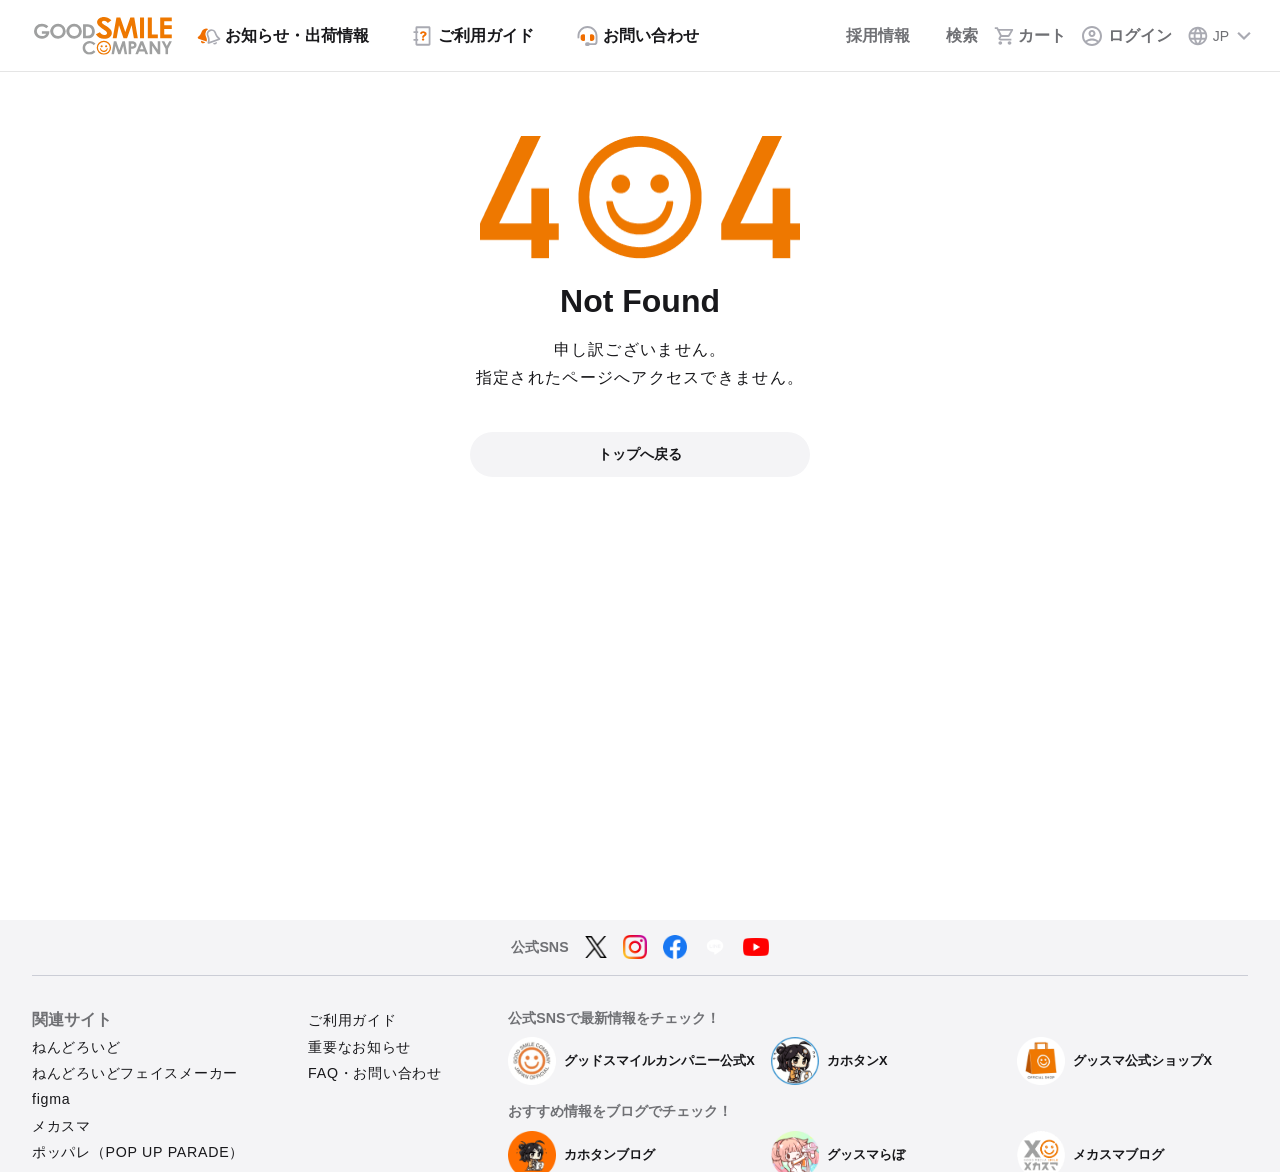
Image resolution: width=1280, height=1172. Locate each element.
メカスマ (61, 1126)
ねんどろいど (76, 1047)
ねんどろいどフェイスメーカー (135, 1073)
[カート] (1030, 36)
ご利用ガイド (352, 1020)
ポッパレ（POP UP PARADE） (138, 1152)
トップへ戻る (640, 454)
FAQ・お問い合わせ (375, 1073)
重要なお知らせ (359, 1047)
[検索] (952, 36)
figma (51, 1099)
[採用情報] (864, 36)
